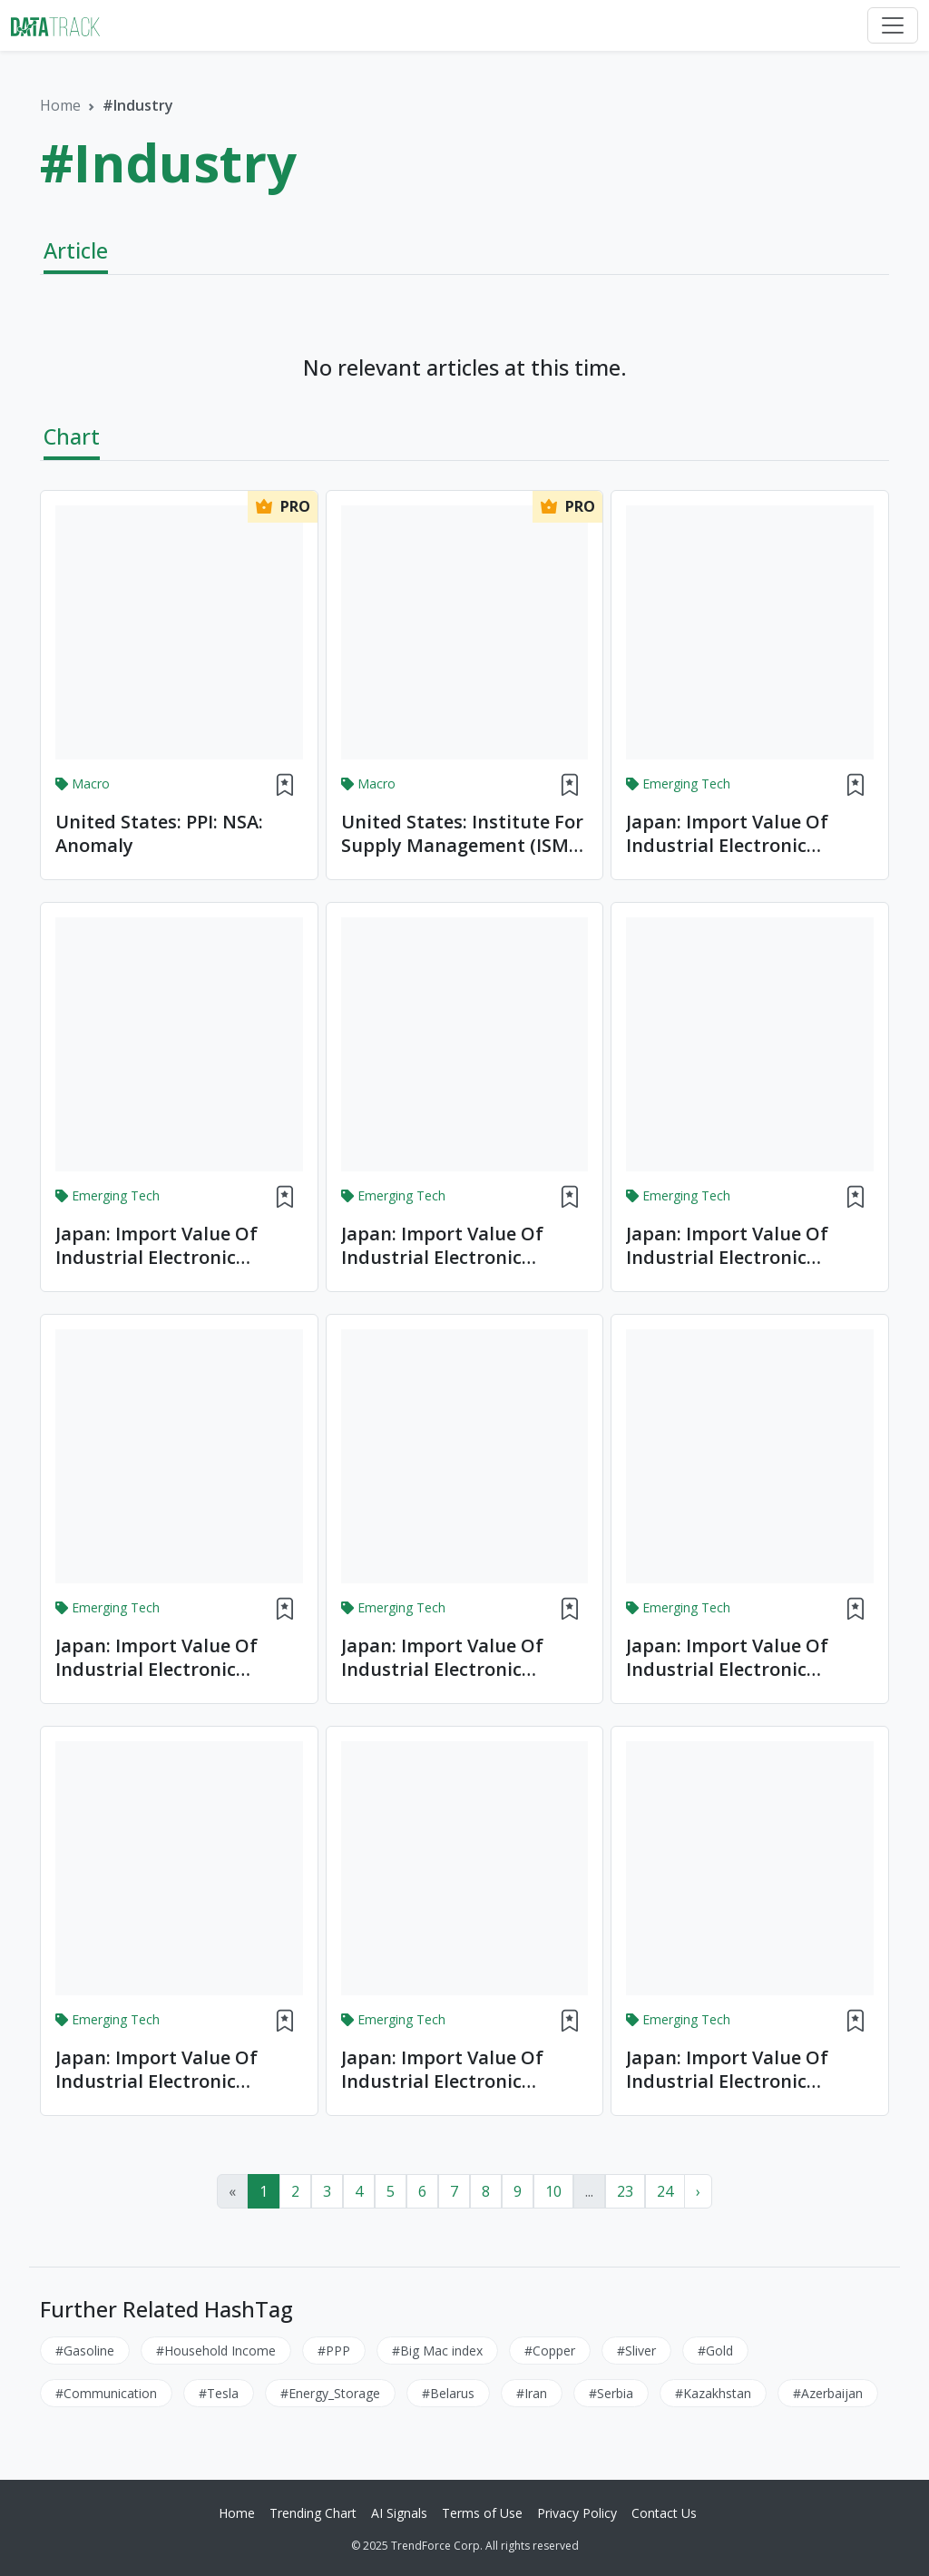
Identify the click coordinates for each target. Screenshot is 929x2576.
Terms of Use (482, 2513)
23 (625, 2191)
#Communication (106, 2393)
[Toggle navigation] (892, 25)
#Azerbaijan (828, 2393)
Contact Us (664, 2513)
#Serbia (611, 2393)
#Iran (531, 2393)
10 (553, 2191)
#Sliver (636, 2350)
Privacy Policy (577, 2513)
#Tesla (219, 2393)
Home (60, 105)
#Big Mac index (437, 2350)
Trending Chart (313, 2513)
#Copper (549, 2350)
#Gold (715, 2350)
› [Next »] (698, 2191)
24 (665, 2191)
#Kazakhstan (713, 2393)
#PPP (334, 2350)
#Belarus (448, 2393)
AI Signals (399, 2513)
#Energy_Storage (330, 2393)
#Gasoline (84, 2350)
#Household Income (216, 2350)
